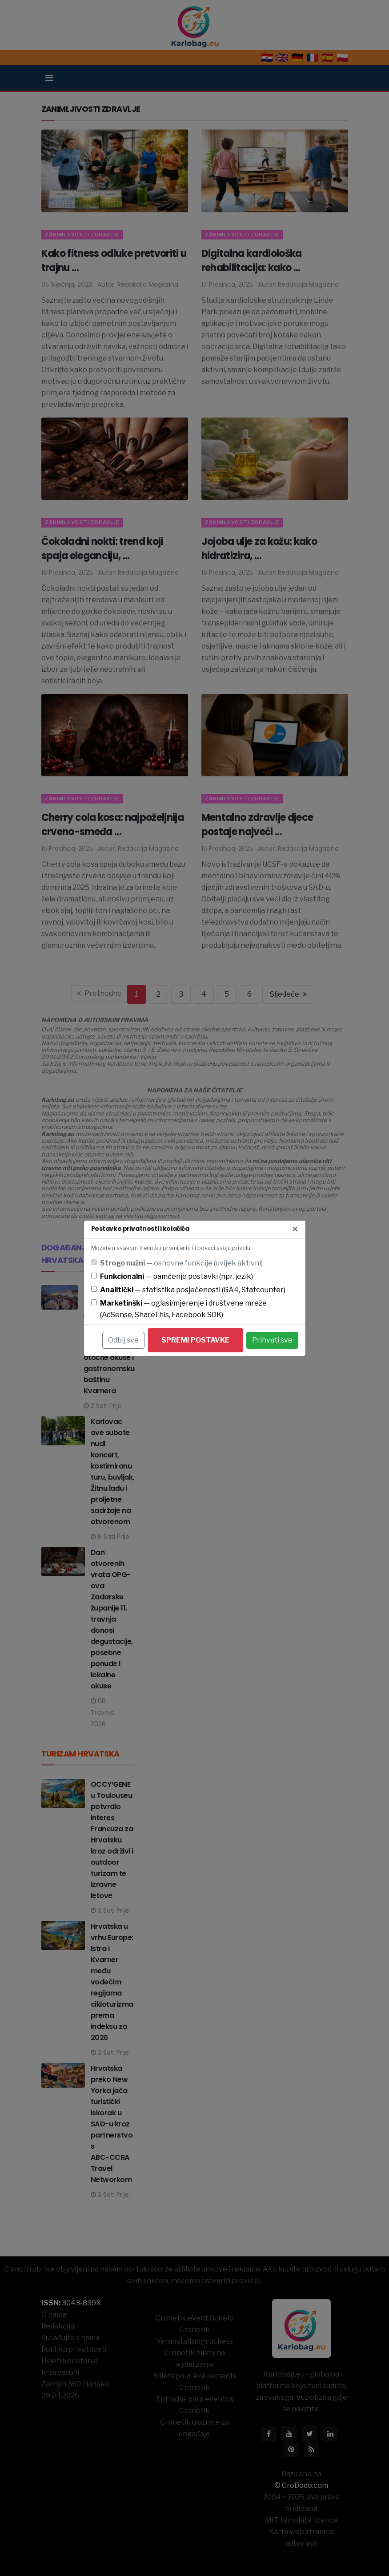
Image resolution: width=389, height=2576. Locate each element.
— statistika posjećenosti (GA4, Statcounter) (192, 1290)
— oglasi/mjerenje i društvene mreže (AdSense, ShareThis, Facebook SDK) (183, 1309)
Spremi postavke (195, 1340)
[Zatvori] (295, 1229)
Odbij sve (123, 1340)
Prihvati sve (272, 1340)
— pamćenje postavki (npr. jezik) (176, 1276)
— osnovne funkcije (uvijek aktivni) (181, 1263)
